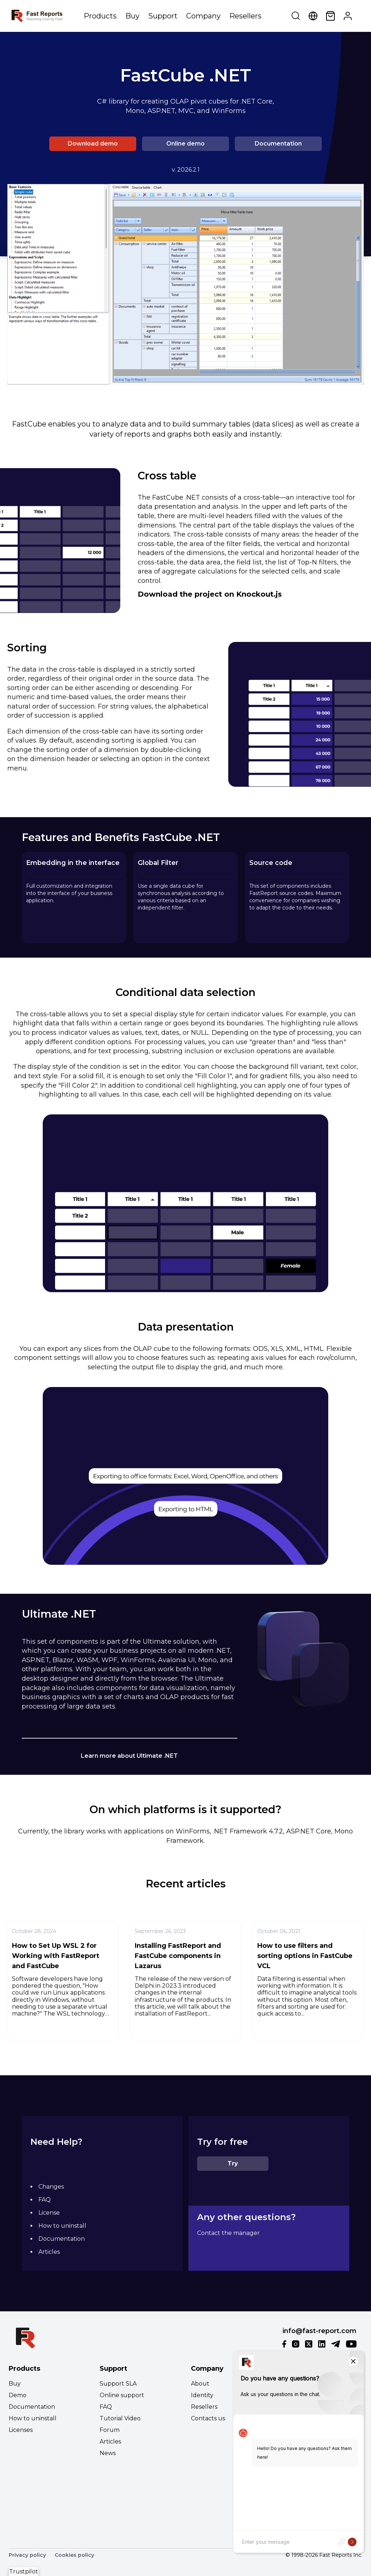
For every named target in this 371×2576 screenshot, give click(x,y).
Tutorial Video (120, 2418)
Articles (49, 2251)
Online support (122, 2395)
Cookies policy (74, 2555)
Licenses (21, 2429)
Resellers (245, 16)
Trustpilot (23, 2571)
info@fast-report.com (320, 2331)
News (108, 2453)
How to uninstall (62, 2225)
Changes (51, 2186)
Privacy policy (27, 2555)
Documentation (278, 143)
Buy (132, 16)
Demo (17, 2395)
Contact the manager (228, 2233)
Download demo (93, 143)
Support (163, 16)
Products (100, 16)
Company (203, 16)
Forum (110, 2429)
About (200, 2383)
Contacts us (208, 2418)
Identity (202, 2395)
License (49, 2212)
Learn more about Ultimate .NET (129, 1755)
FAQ (44, 2199)
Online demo (185, 143)
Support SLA (118, 2383)
